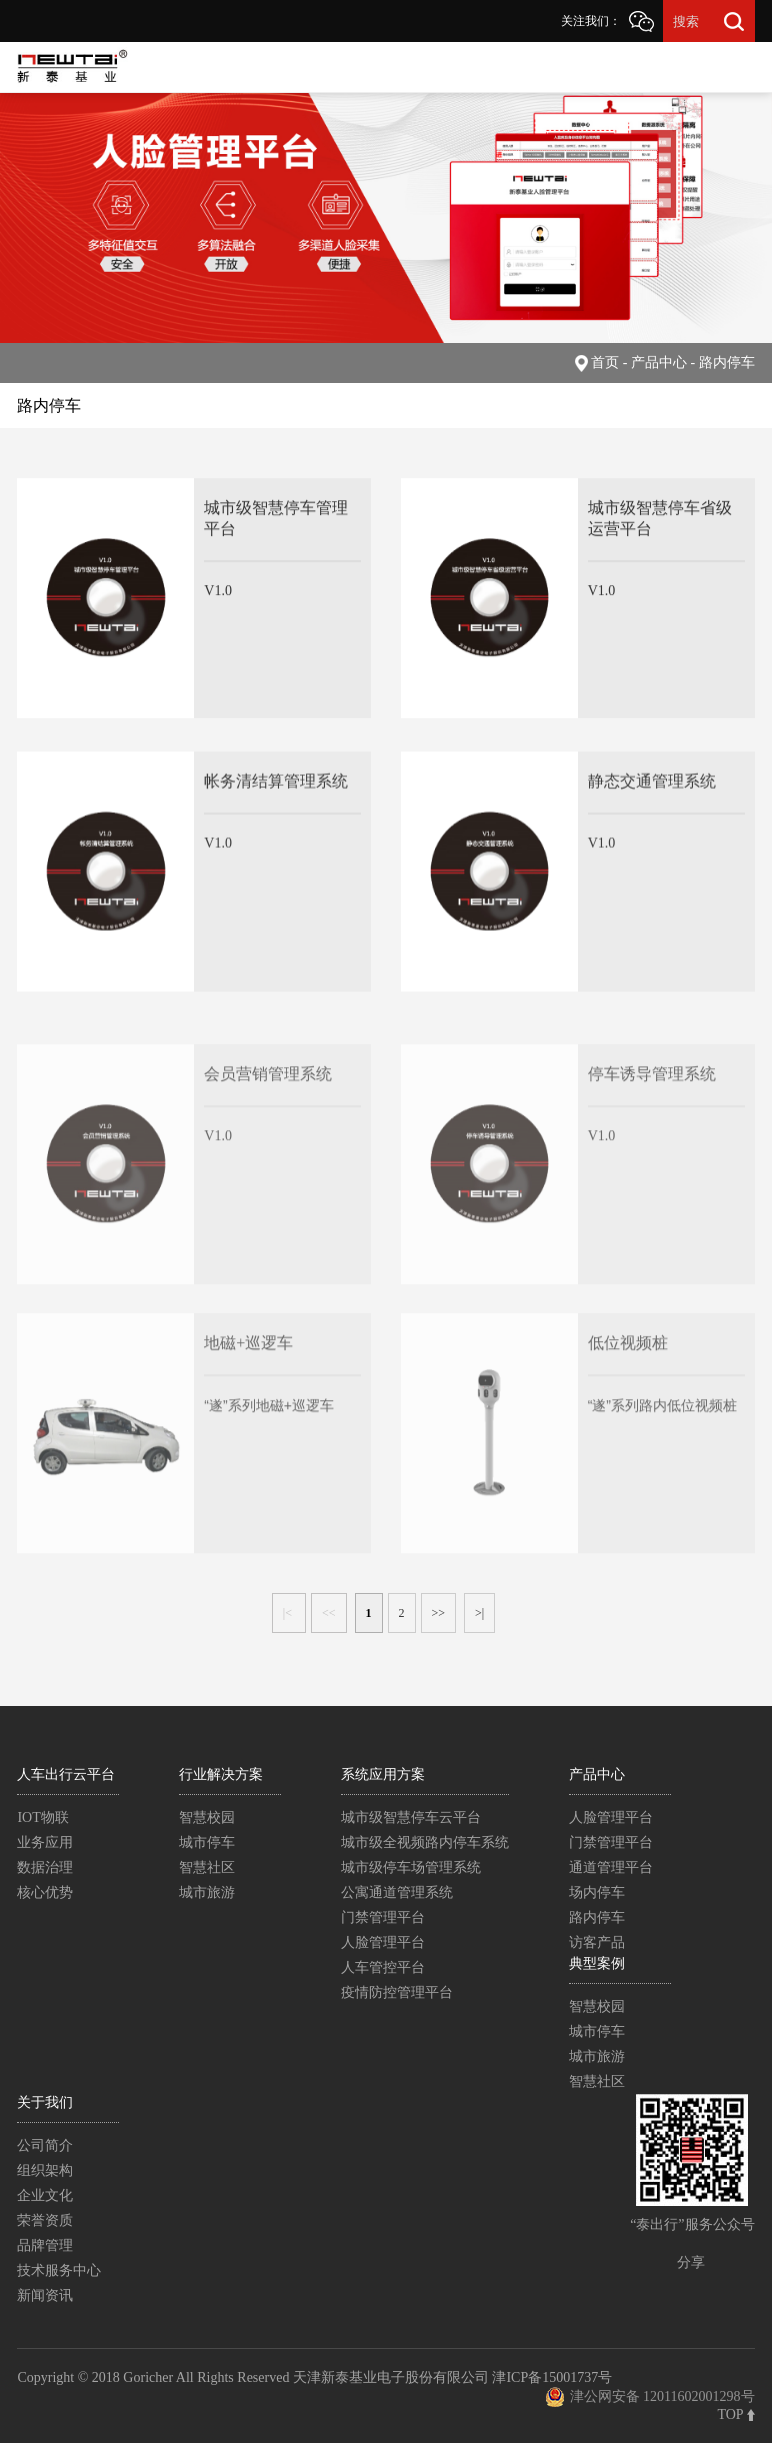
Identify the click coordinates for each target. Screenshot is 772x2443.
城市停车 (207, 1842)
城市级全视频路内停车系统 (425, 1842)
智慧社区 (207, 1867)
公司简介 (45, 2145)
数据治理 (45, 1867)
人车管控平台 (383, 1967)
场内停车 (597, 1892)
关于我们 (45, 2102)
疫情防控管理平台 (397, 1992)
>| (479, 1613)
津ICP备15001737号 (552, 2377)
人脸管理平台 (383, 1942)
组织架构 (45, 2170)
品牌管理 (45, 2245)
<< (329, 1613)
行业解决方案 (221, 1774)
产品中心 (597, 1774)
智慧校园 (207, 1817)
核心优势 (45, 1892)
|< (289, 1613)
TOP (735, 2414)
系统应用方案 (383, 1774)
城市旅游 (207, 1892)
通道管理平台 (611, 1867)
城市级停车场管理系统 (411, 1867)
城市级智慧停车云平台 (411, 1817)
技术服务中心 (59, 2270)
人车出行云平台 (66, 1774)
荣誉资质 (45, 2220)
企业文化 (45, 2195)
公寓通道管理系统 (397, 1892)
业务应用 (45, 1842)
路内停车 (597, 1917)
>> (439, 1613)
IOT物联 (42, 1817)
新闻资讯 (45, 2295)
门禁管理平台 (383, 1917)
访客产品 (597, 1942)
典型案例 (597, 1963)
